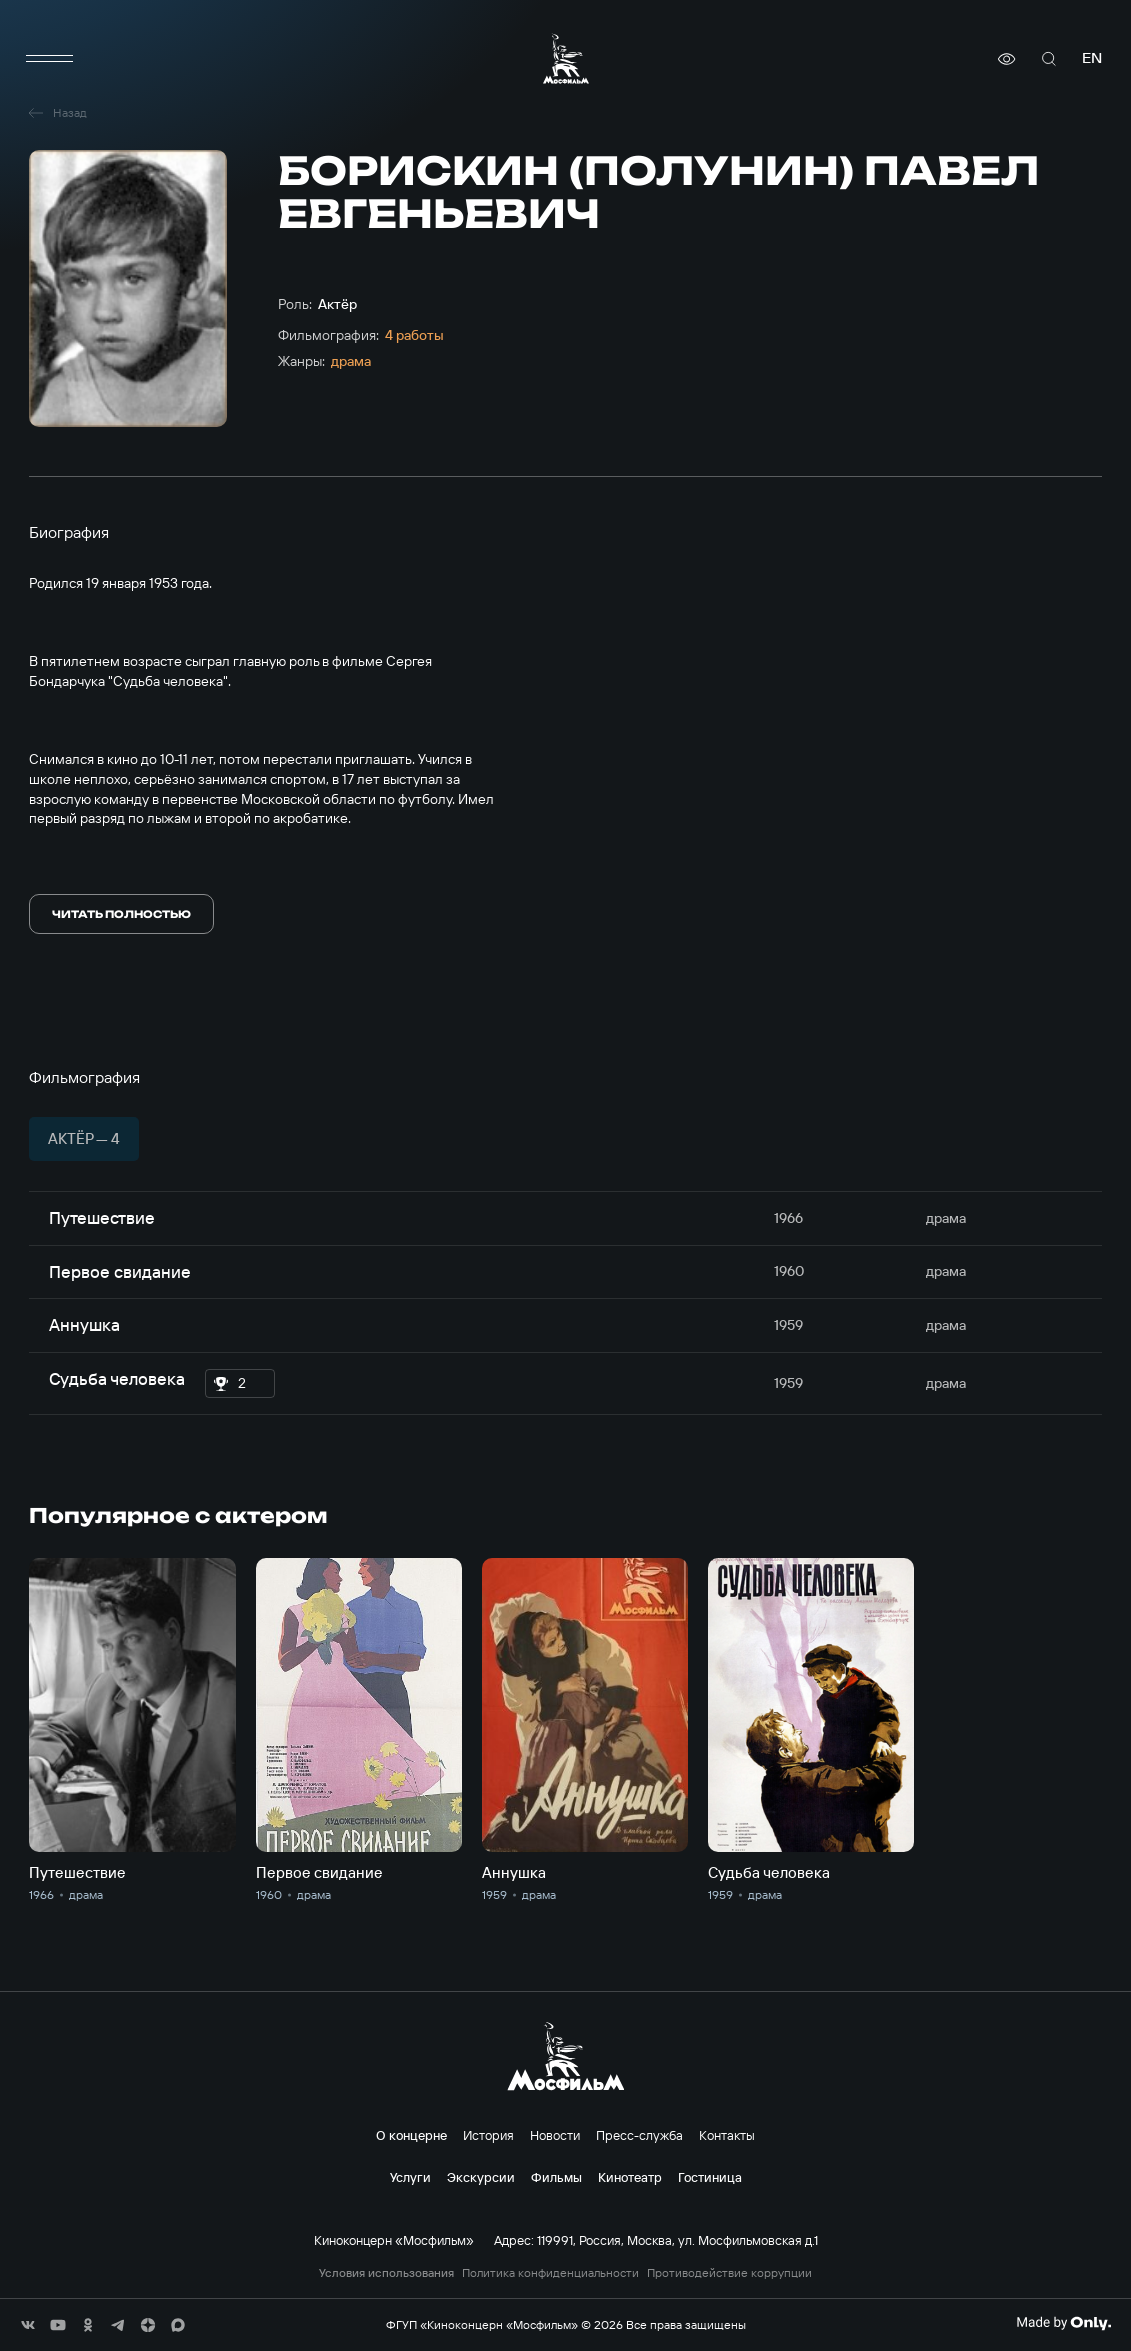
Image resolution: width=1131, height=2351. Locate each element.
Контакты (727, 2135)
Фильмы (556, 2177)
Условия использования (386, 2273)
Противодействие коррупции (729, 2273)
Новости (555, 2135)
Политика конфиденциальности (550, 2273)
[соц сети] (28, 2325)
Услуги (410, 2177)
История (488, 2135)
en (1092, 58)
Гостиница (710, 2177)
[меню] (49, 59)
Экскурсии (481, 2177)
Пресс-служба (639, 2135)
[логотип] (566, 58)
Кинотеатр (630, 2177)
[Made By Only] (1063, 2323)
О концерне (411, 2135)
